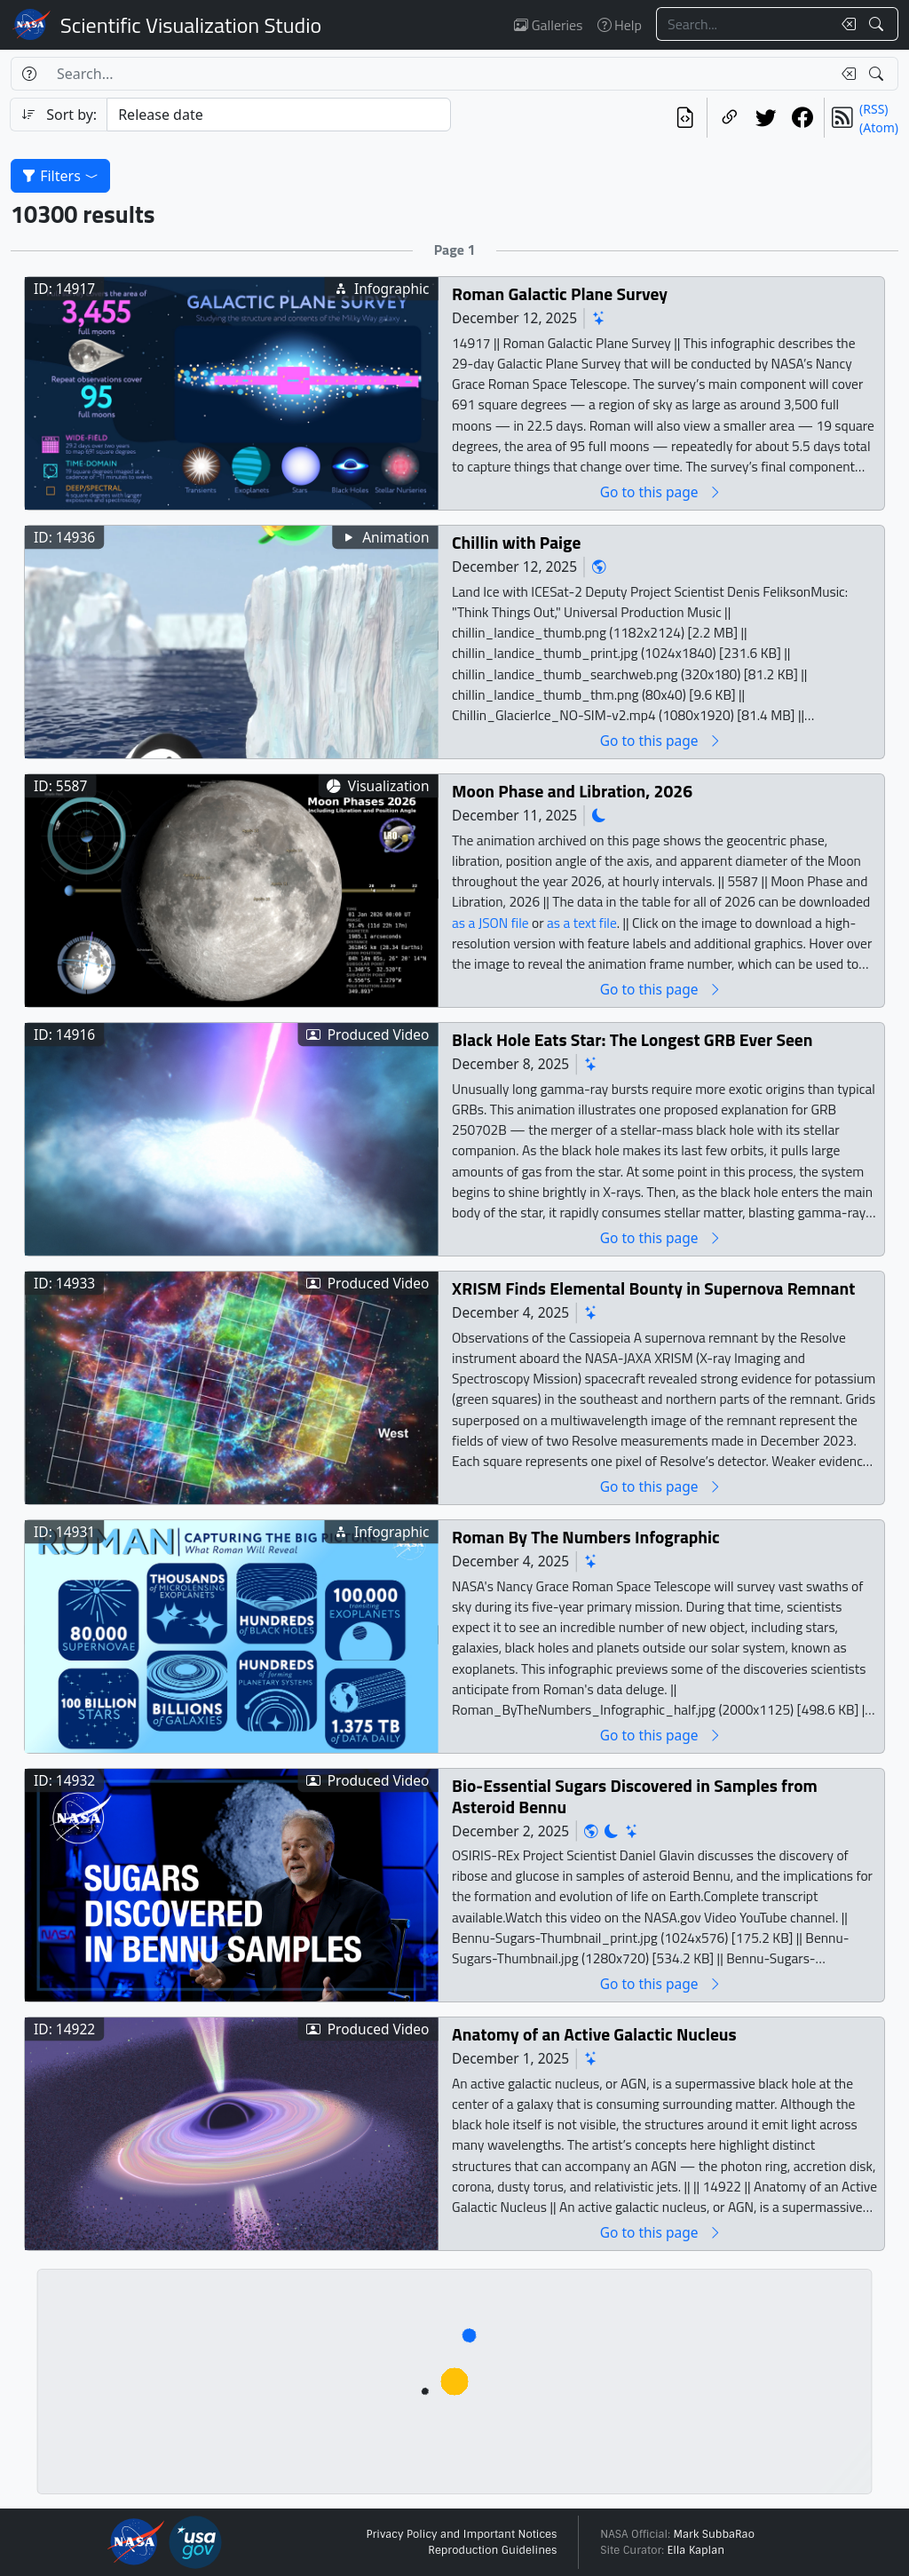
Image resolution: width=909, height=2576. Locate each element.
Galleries (548, 25)
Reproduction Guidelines (492, 2550)
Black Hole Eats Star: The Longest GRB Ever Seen (632, 1039)
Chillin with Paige (516, 542)
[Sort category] (279, 114)
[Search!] (878, 24)
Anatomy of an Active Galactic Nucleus (594, 2034)
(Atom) (878, 127)
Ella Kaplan (696, 2550)
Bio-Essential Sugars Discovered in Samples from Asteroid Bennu (635, 1796)
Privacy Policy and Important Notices (461, 2534)
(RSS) (873, 108)
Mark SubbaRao (714, 2534)
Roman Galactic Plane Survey (560, 293)
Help (619, 25)
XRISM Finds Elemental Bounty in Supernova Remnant (653, 1288)
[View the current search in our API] (685, 118)
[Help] (29, 74)
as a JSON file (490, 922)
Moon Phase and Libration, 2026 (572, 791)
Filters (60, 176)
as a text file (582, 922)
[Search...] (744, 24)
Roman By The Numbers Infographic (586, 1536)
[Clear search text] (845, 24)
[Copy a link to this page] (729, 117)
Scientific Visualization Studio (190, 25)
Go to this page (661, 491)
